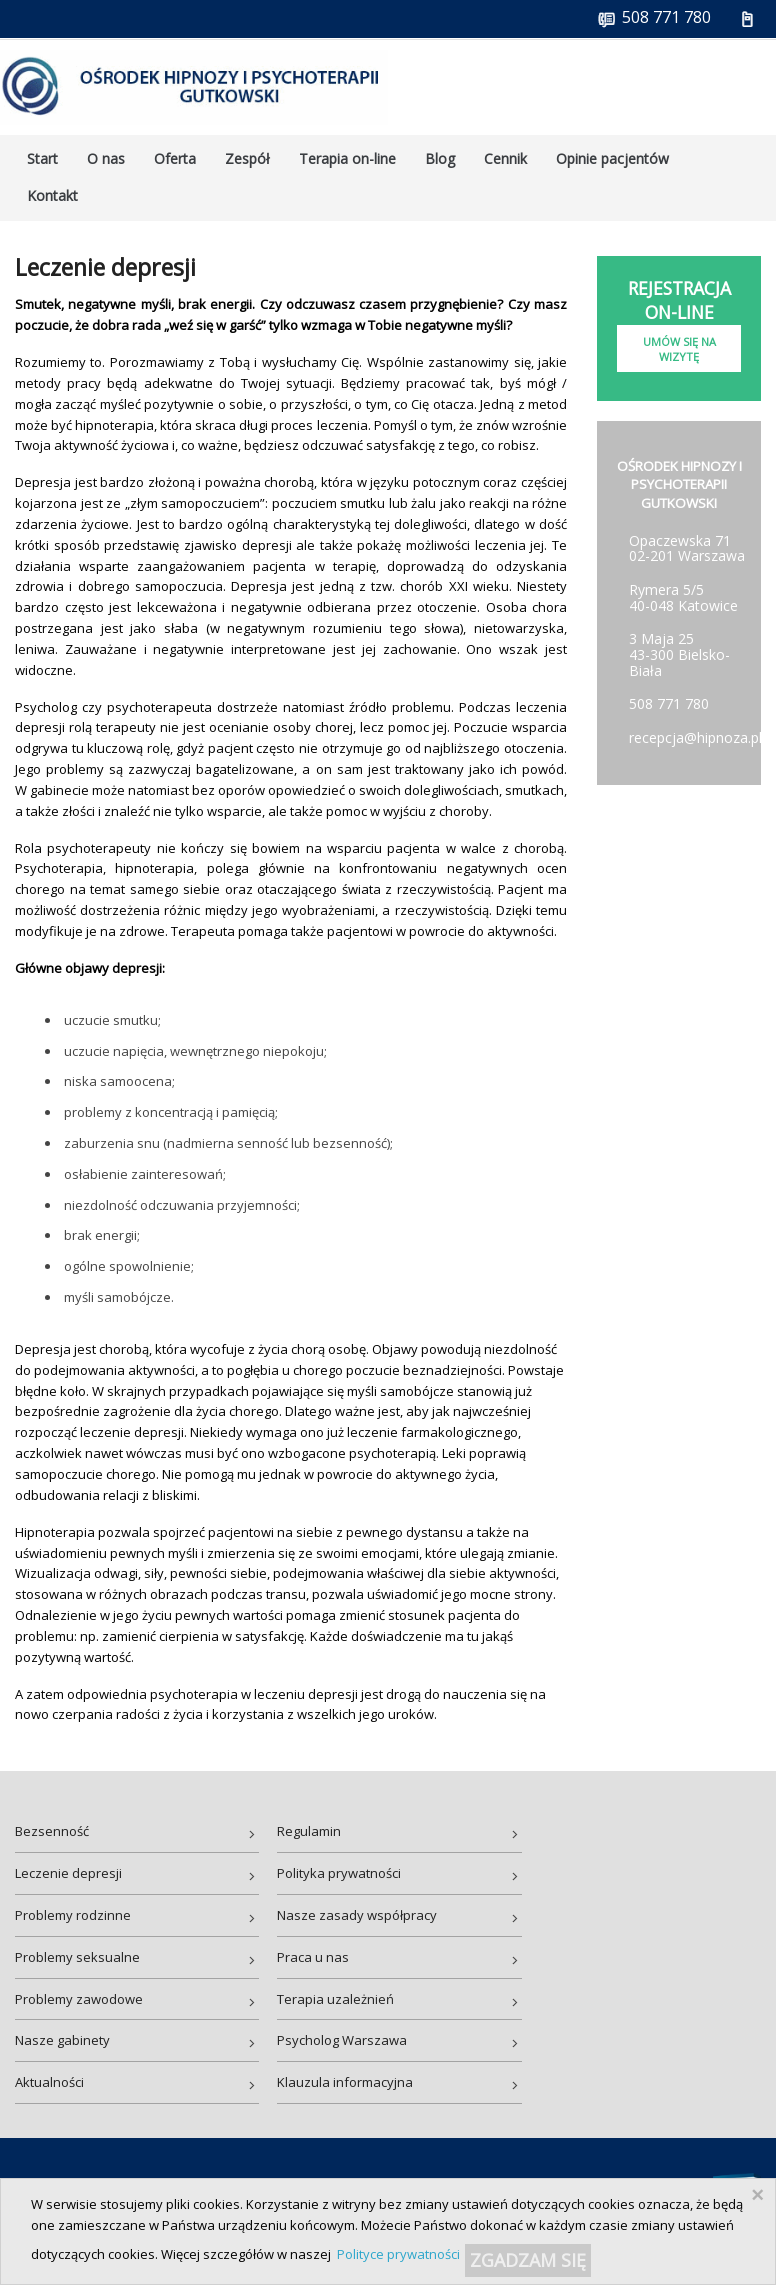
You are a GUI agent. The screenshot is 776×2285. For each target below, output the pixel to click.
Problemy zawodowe (79, 1999)
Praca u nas (313, 1957)
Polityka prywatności (339, 1873)
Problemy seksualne (77, 1957)
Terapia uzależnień (335, 1999)
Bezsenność (52, 1831)
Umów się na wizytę (679, 349)
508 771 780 (669, 703)
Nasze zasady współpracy (357, 1915)
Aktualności (49, 2082)
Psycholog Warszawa (342, 2040)
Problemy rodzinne (73, 1915)
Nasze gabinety (62, 2040)
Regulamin (309, 1831)
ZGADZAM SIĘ (528, 2260)
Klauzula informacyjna (345, 2082)
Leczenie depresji (68, 1873)
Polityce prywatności (398, 2254)
